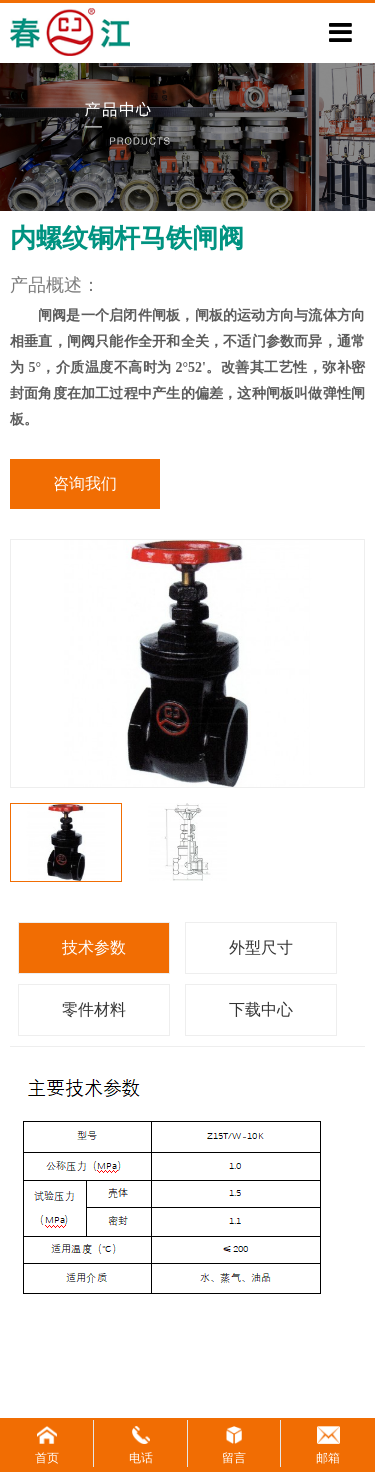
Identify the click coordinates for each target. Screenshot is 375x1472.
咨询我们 (85, 483)
